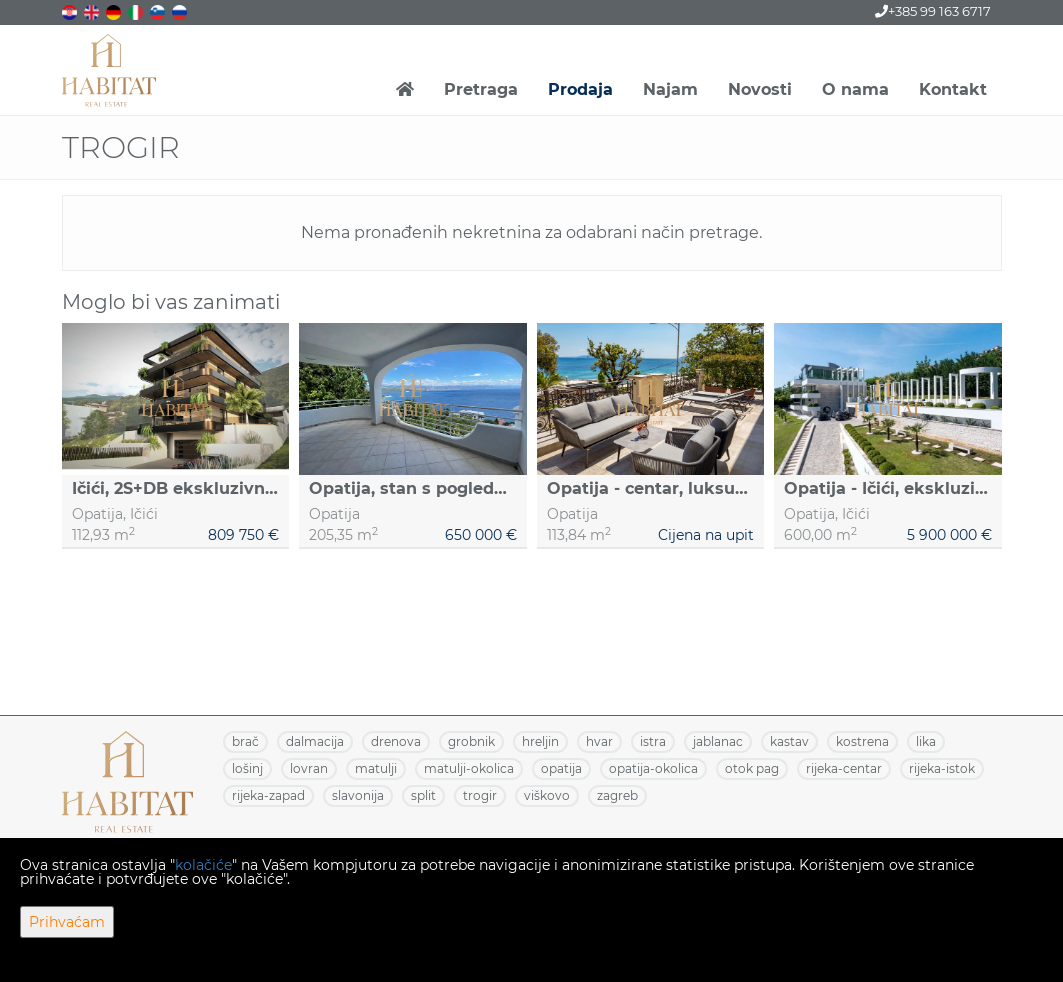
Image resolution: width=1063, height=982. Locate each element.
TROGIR (480, 795)
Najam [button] (670, 89)
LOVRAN (309, 768)
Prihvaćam (67, 922)
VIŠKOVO (547, 795)
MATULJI (376, 768)
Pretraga (481, 89)
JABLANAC (718, 741)
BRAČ (245, 741)
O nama (855, 89)
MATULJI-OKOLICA (469, 768)
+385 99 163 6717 (933, 11)
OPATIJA (561, 768)
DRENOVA (396, 741)
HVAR (599, 741)
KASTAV (789, 741)
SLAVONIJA (358, 795)
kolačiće (203, 865)
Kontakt (953, 89)
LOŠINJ (247, 768)
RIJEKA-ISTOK (942, 768)
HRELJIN (540, 741)
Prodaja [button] (580, 89)
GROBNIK (471, 741)
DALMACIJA (315, 741)
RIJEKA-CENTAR (844, 768)
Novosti (760, 89)
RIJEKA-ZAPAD (268, 795)
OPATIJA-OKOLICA (653, 768)
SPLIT (423, 795)
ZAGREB (617, 795)
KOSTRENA (862, 741)
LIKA (926, 741)
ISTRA (653, 741)
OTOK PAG (752, 768)
